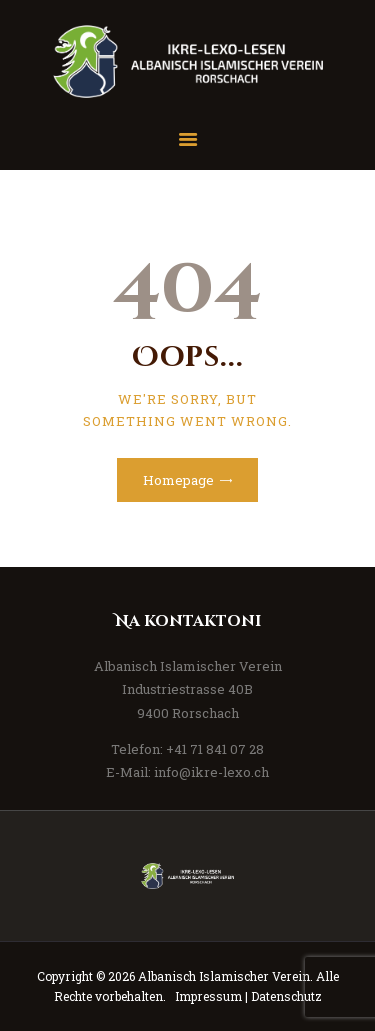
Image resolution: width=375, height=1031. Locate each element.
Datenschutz (286, 996)
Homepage (178, 480)
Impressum (208, 996)
